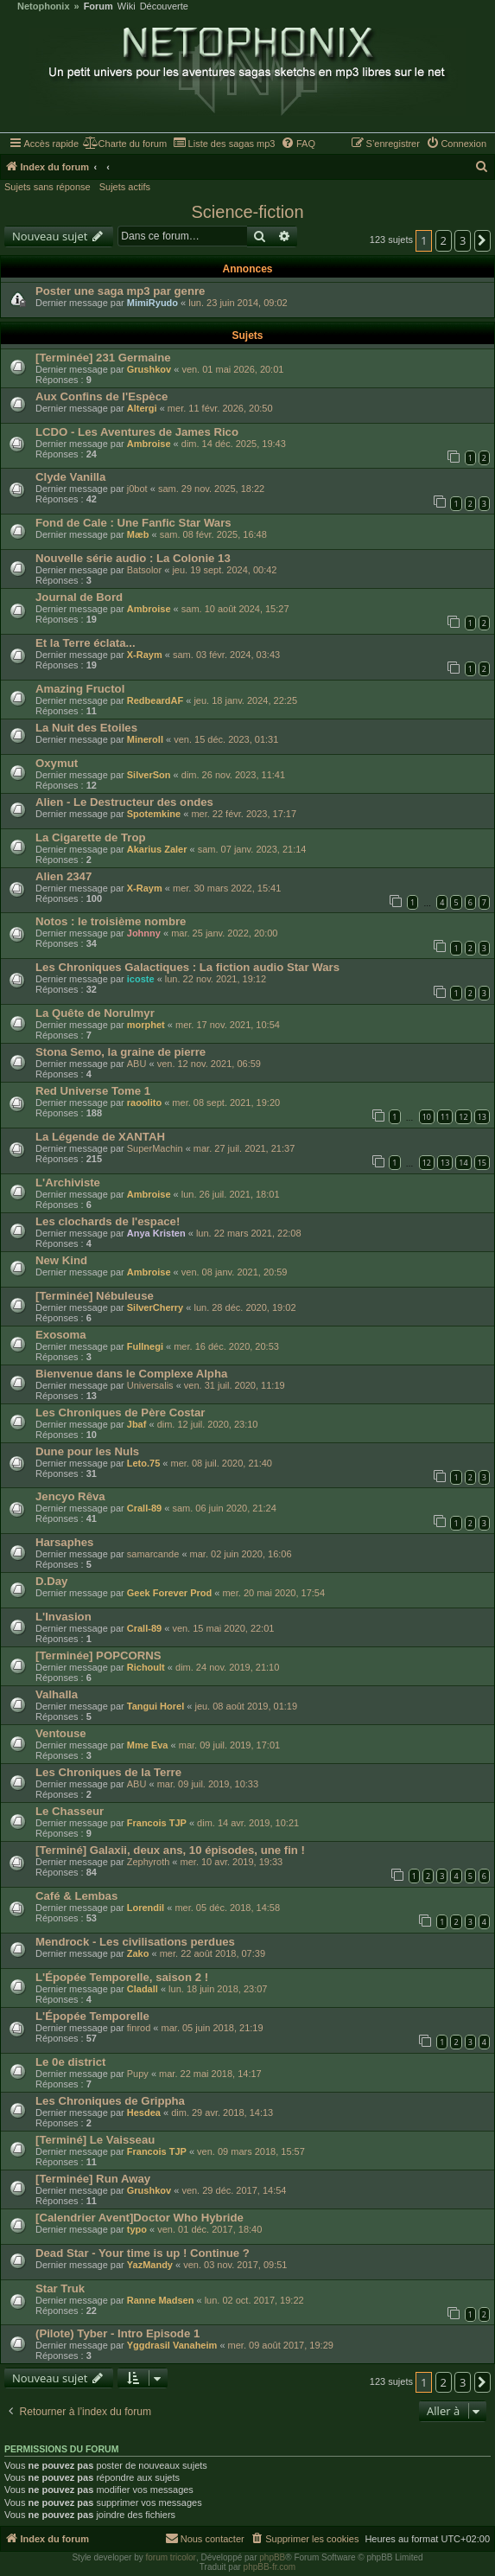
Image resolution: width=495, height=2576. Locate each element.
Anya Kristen (156, 1233)
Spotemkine (154, 814)
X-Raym (144, 654)
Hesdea (144, 2112)
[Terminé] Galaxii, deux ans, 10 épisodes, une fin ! (170, 1850)
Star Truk (60, 2288)
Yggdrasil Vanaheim (172, 2345)
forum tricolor (171, 2557)
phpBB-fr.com (270, 2567)
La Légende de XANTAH (100, 1136)
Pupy (138, 2073)
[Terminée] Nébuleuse (94, 1295)
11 (445, 1116)
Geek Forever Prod (169, 1593)
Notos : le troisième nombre (110, 921)
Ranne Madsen (160, 2300)
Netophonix (43, 6)
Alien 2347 (63, 876)
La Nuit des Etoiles (86, 727)
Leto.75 (144, 1463)
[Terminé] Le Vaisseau (95, 2139)
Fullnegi (145, 1346)
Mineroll (145, 739)
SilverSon (149, 775)
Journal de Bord (79, 597)
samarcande (153, 1554)
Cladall (142, 1989)
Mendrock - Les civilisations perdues (135, 1941)
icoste (141, 979)
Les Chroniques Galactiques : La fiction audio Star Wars (187, 967)
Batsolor (144, 570)
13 (482, 1116)
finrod (139, 2028)
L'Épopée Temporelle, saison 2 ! (121, 1977)
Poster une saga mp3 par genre (120, 290)
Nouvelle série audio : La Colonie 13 (133, 558)
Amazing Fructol (79, 688)
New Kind (61, 1260)
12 (463, 1116)
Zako (138, 1953)
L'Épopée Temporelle (92, 2016)
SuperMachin (155, 1148)
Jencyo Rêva (70, 1496)
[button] (483, 240)
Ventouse (60, 1733)
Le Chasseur (69, 1811)
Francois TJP (157, 1823)
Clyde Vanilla (70, 476)
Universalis (150, 1385)
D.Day (51, 1581)
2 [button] (444, 240)
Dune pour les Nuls (87, 1451)
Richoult (146, 1667)
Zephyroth (148, 1862)
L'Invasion (63, 1616)
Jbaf (137, 1424)
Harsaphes (64, 1542)
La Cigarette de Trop (90, 837)
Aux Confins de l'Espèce (101, 396)
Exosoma (60, 1334)
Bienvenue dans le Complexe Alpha (131, 1373)
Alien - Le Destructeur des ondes (124, 802)
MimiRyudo (152, 302)
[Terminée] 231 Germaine (103, 357)
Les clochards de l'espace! (107, 1221)
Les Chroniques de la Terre (108, 1772)
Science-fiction (247, 211)
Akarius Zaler (157, 849)
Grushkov (149, 369)
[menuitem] (125, 143)
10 (426, 1116)
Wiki (126, 6)
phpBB (272, 2557)
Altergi (142, 408)
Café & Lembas (76, 1895)
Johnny (144, 933)
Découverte (164, 6)
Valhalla (56, 1694)
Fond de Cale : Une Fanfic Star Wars (133, 522)
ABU (137, 1063)
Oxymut (56, 763)
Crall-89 (144, 1508)
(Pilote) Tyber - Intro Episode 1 (117, 2333)
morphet (146, 1025)
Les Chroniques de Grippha (110, 2100)
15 (482, 1162)
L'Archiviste (67, 1182)
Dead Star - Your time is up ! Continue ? (142, 2253)
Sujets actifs (124, 187)
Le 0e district (70, 2061)
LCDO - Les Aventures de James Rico (136, 431)
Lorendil (145, 1907)
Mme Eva (147, 1745)
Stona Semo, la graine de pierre (120, 1051)
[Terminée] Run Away (92, 2178)
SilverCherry (155, 1307)
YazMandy (150, 2265)
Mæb (138, 534)
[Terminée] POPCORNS (98, 1655)
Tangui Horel (155, 1706)
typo (137, 2229)
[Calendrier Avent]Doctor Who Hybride (139, 2217)
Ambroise (149, 443)
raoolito (144, 1102)
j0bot (137, 488)
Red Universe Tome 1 (92, 1090)
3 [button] (463, 240)
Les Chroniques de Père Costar (120, 1412)
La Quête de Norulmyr (95, 1013)
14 (463, 1162)
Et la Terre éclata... (85, 642)
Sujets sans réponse (47, 187)
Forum (98, 6)
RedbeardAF (155, 700)
